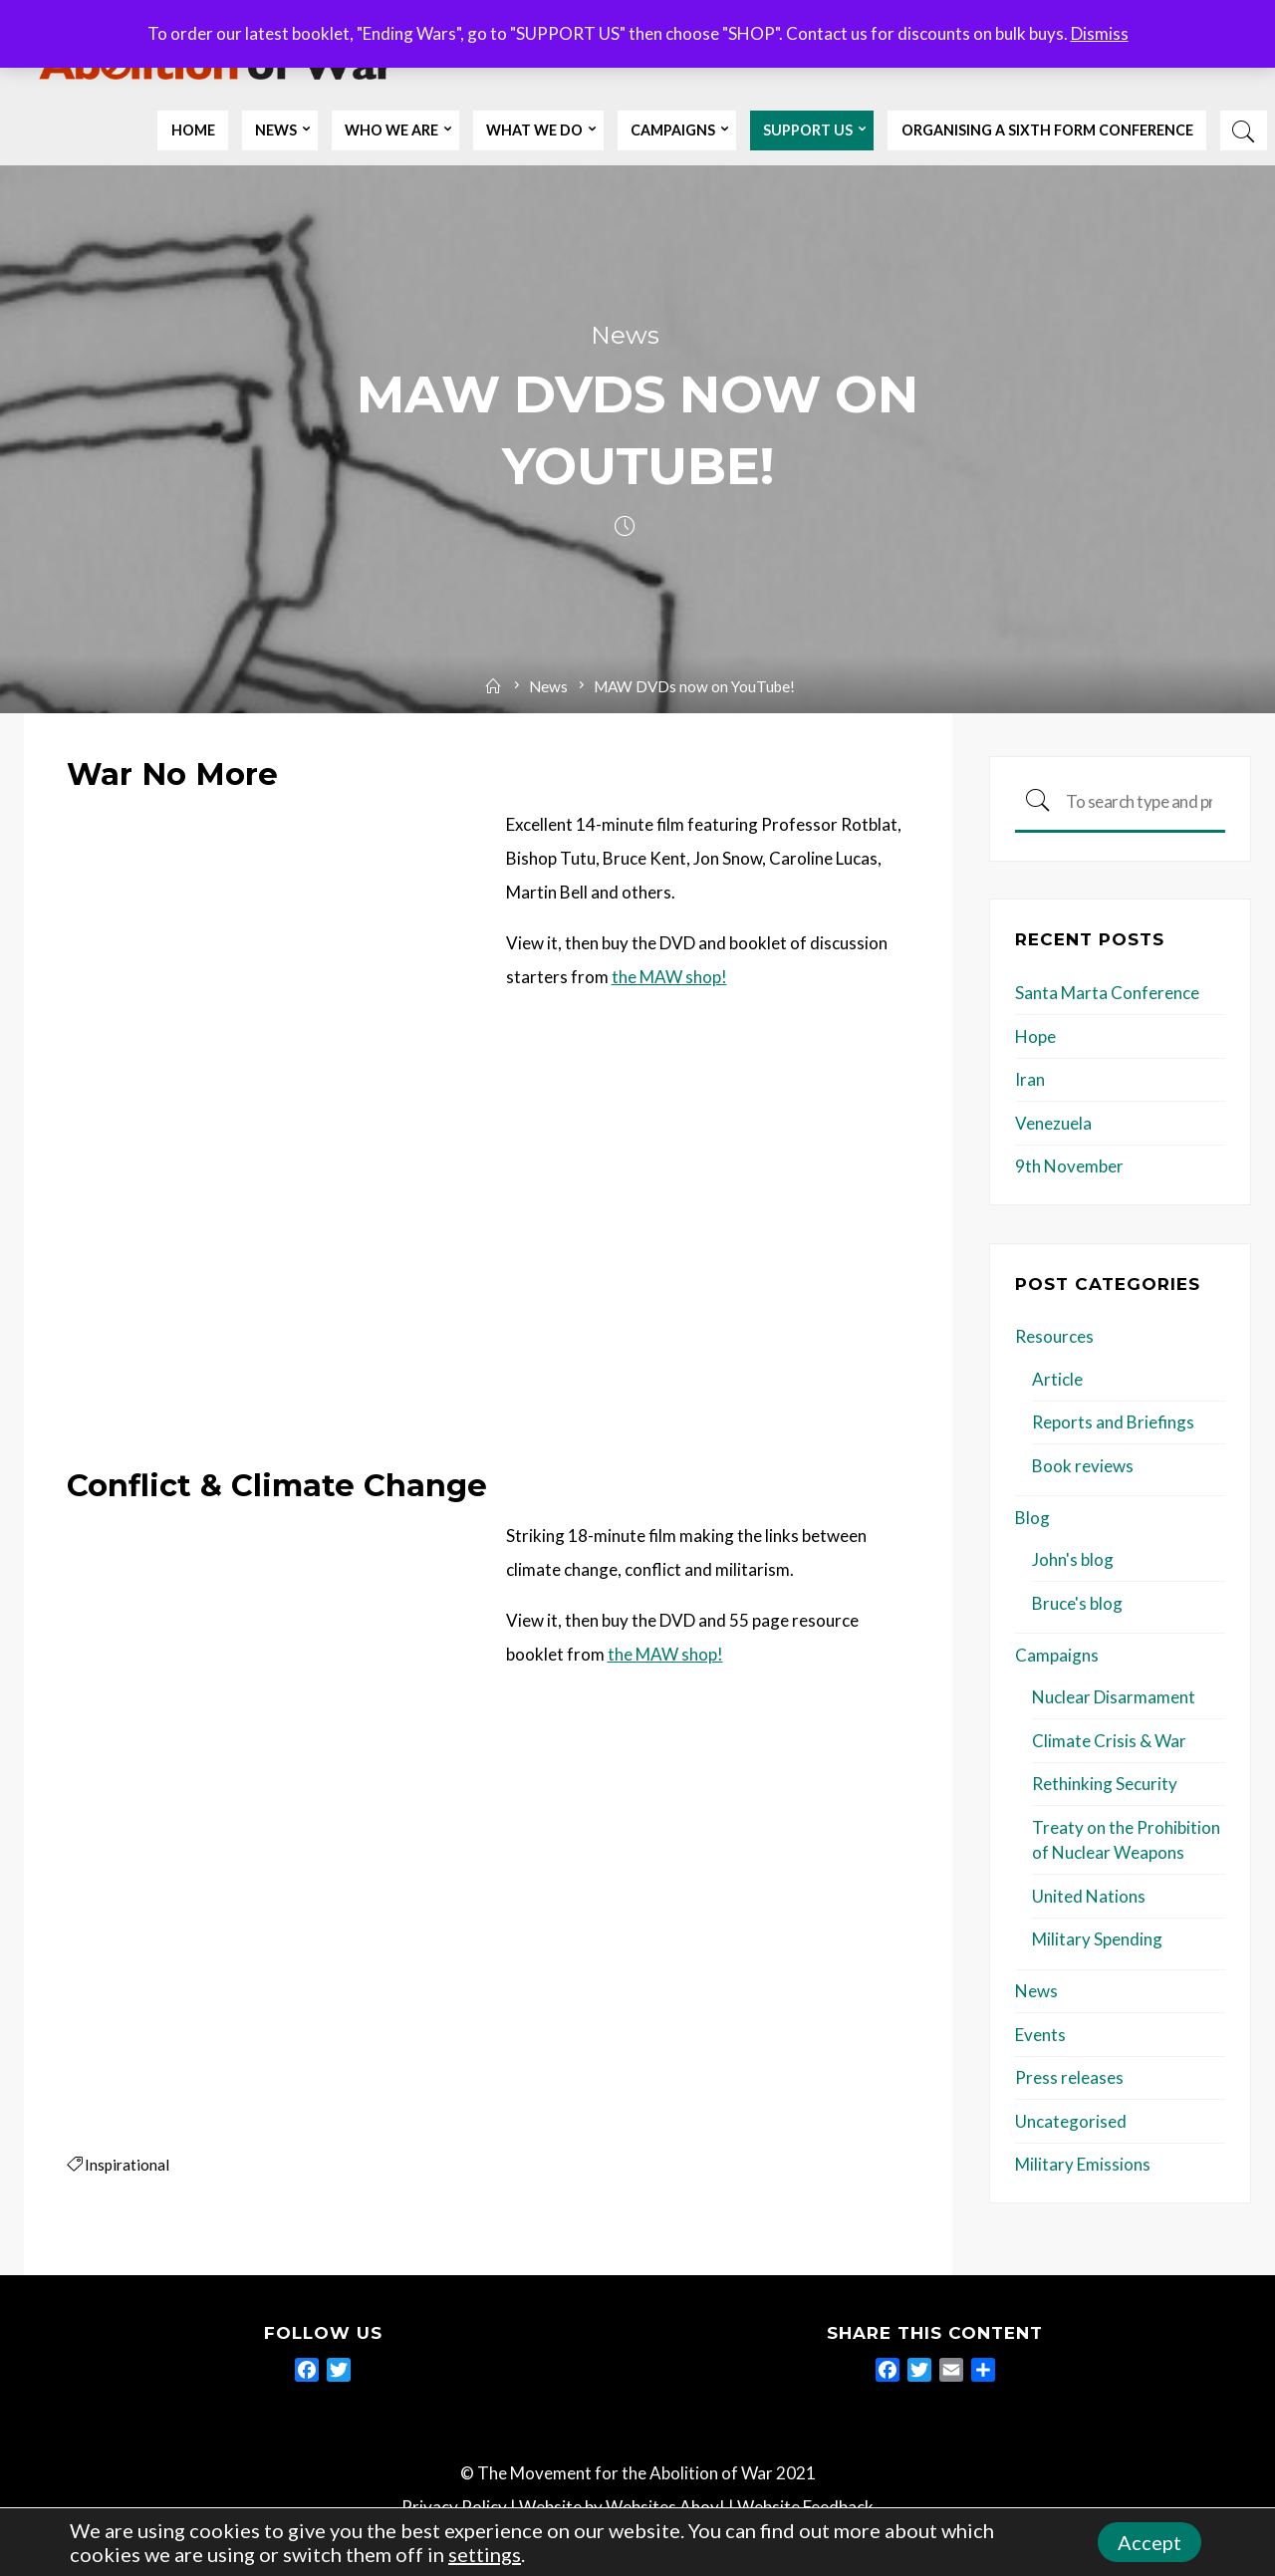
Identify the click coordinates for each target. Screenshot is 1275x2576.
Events (1040, 2035)
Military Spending (1097, 1940)
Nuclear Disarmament (1113, 1697)
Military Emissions (1082, 2165)
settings (484, 2554)
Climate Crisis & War (1109, 1741)
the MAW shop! (668, 977)
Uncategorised (1071, 2122)
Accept (1149, 2542)
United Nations (1089, 1897)
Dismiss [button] (1100, 33)
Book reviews (1083, 1466)
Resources (1054, 1337)
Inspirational (127, 2165)
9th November (1069, 1167)
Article (1057, 1380)
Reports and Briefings (1113, 1423)
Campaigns (1057, 1656)
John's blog (1073, 1560)
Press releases (1069, 2078)
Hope (1035, 1037)
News (625, 336)
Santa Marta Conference (1107, 993)
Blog (1032, 1518)
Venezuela (1053, 1124)
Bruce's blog (1077, 1604)
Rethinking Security (1104, 1784)
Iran (1030, 1080)
